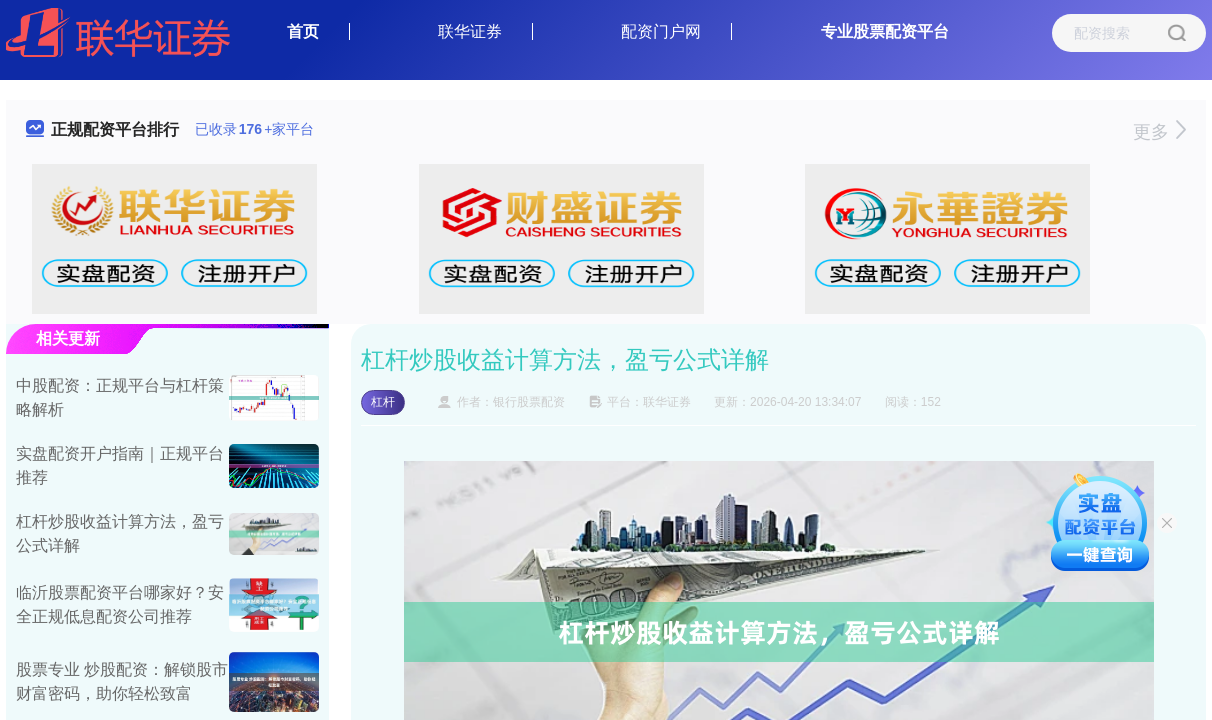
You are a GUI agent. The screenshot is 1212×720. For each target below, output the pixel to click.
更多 (1159, 132)
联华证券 (470, 31)
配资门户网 (661, 31)
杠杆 (383, 402)
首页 (303, 31)
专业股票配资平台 (885, 31)
